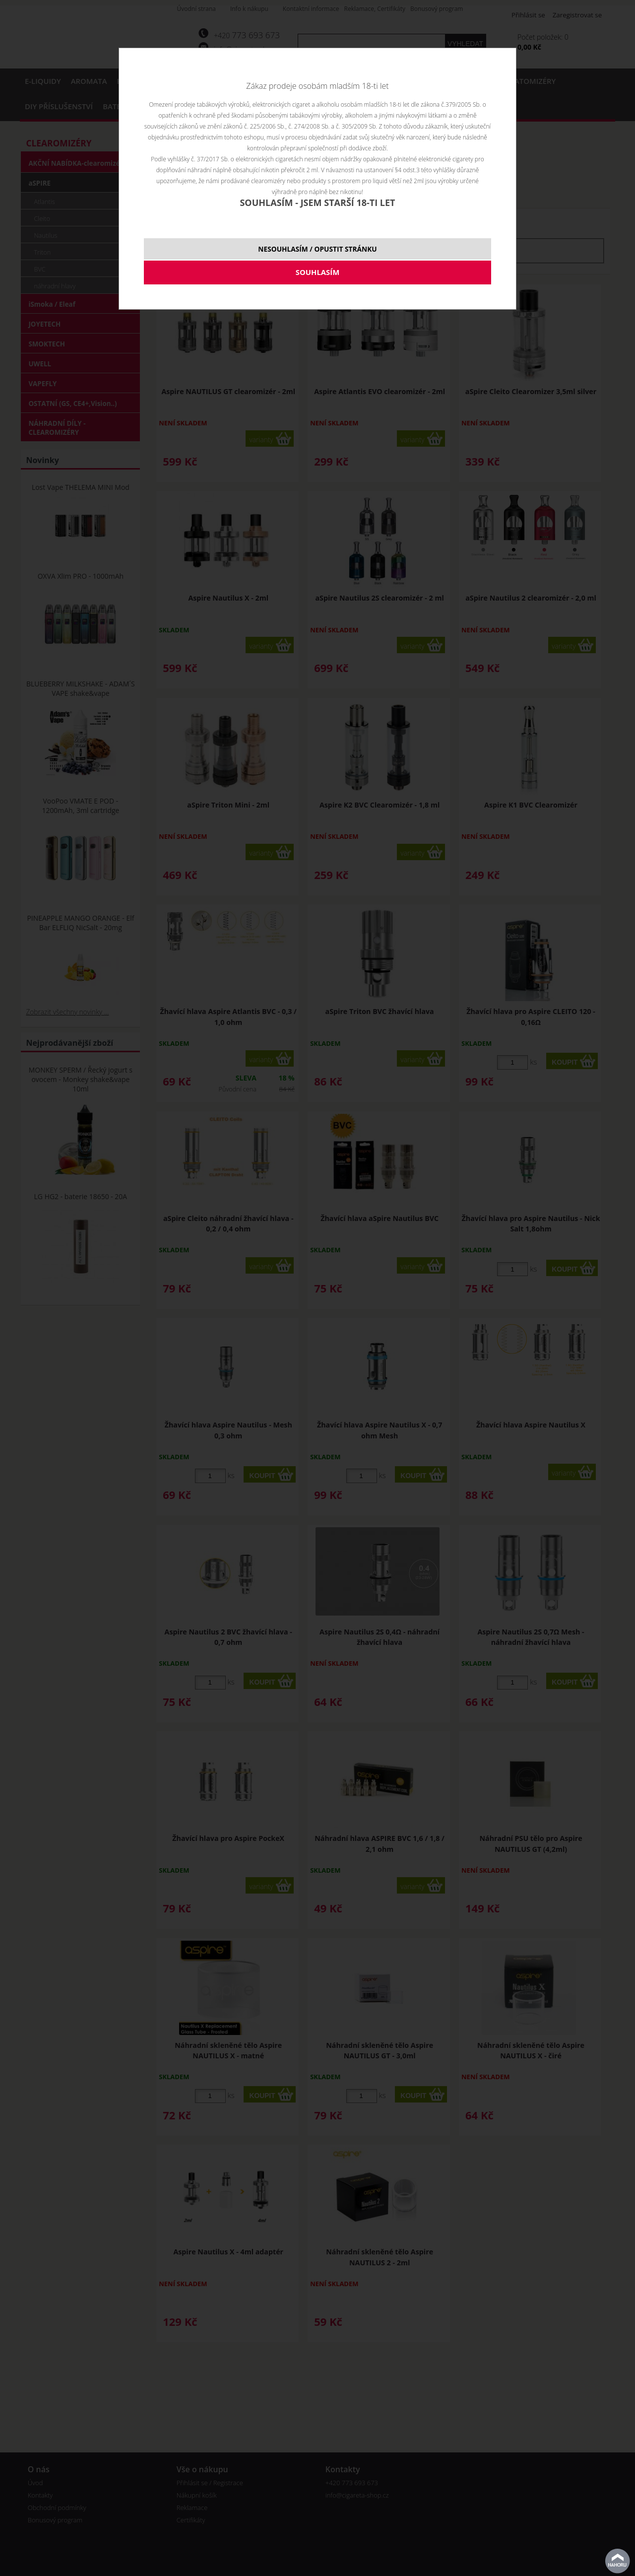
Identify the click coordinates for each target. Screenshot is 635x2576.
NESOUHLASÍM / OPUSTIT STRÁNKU (317, 249)
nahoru (617, 2561)
